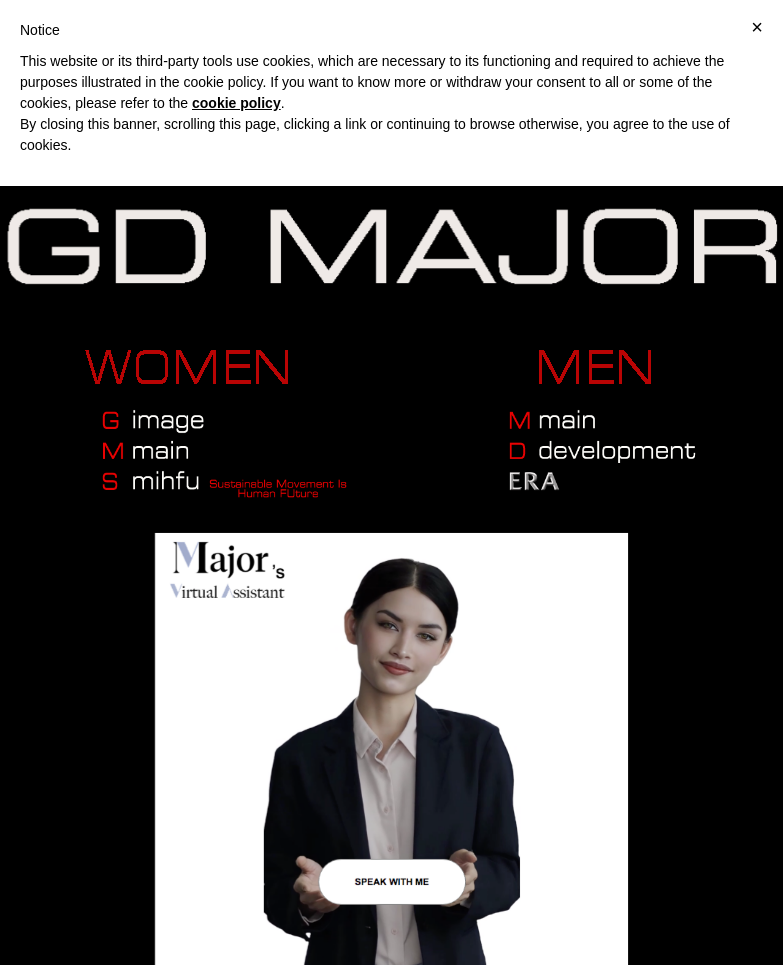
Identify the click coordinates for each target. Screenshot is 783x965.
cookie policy (236, 103)
